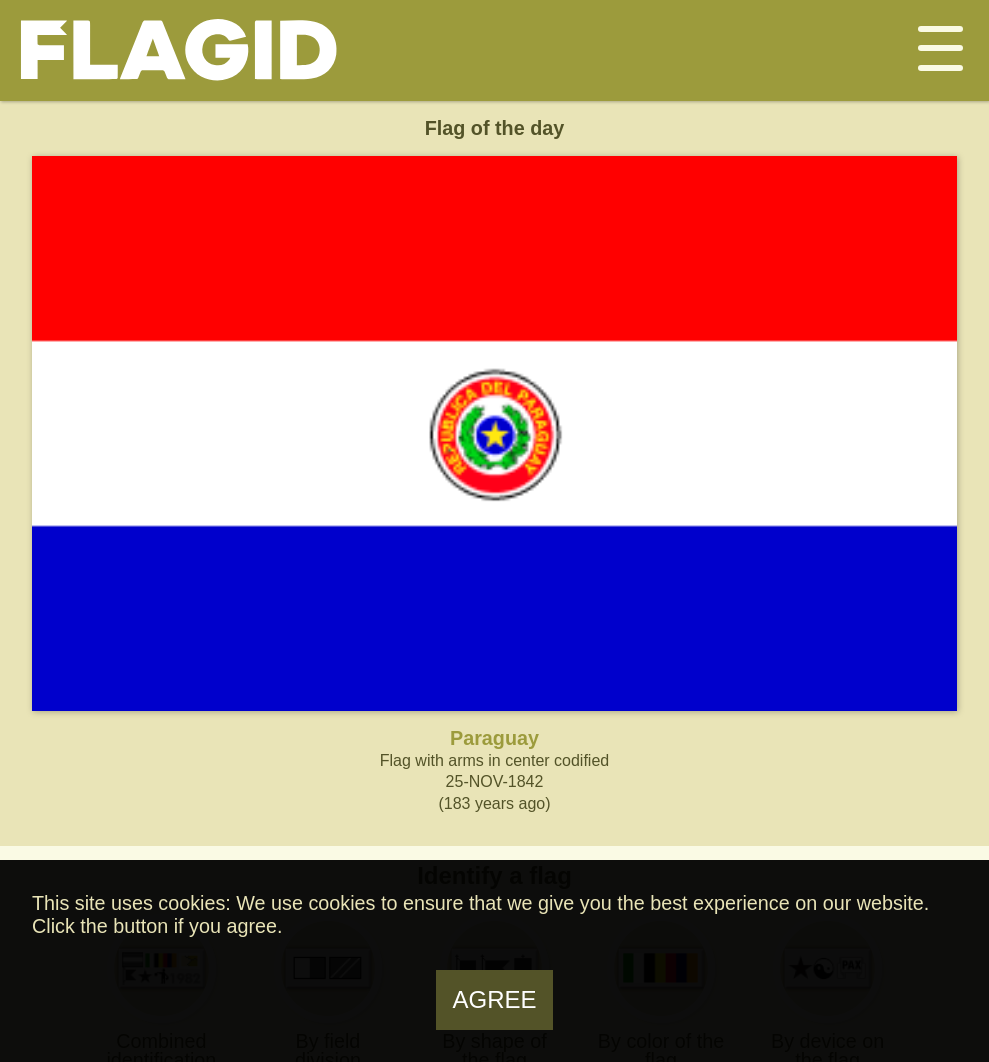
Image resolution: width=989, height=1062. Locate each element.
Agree (494, 999)
